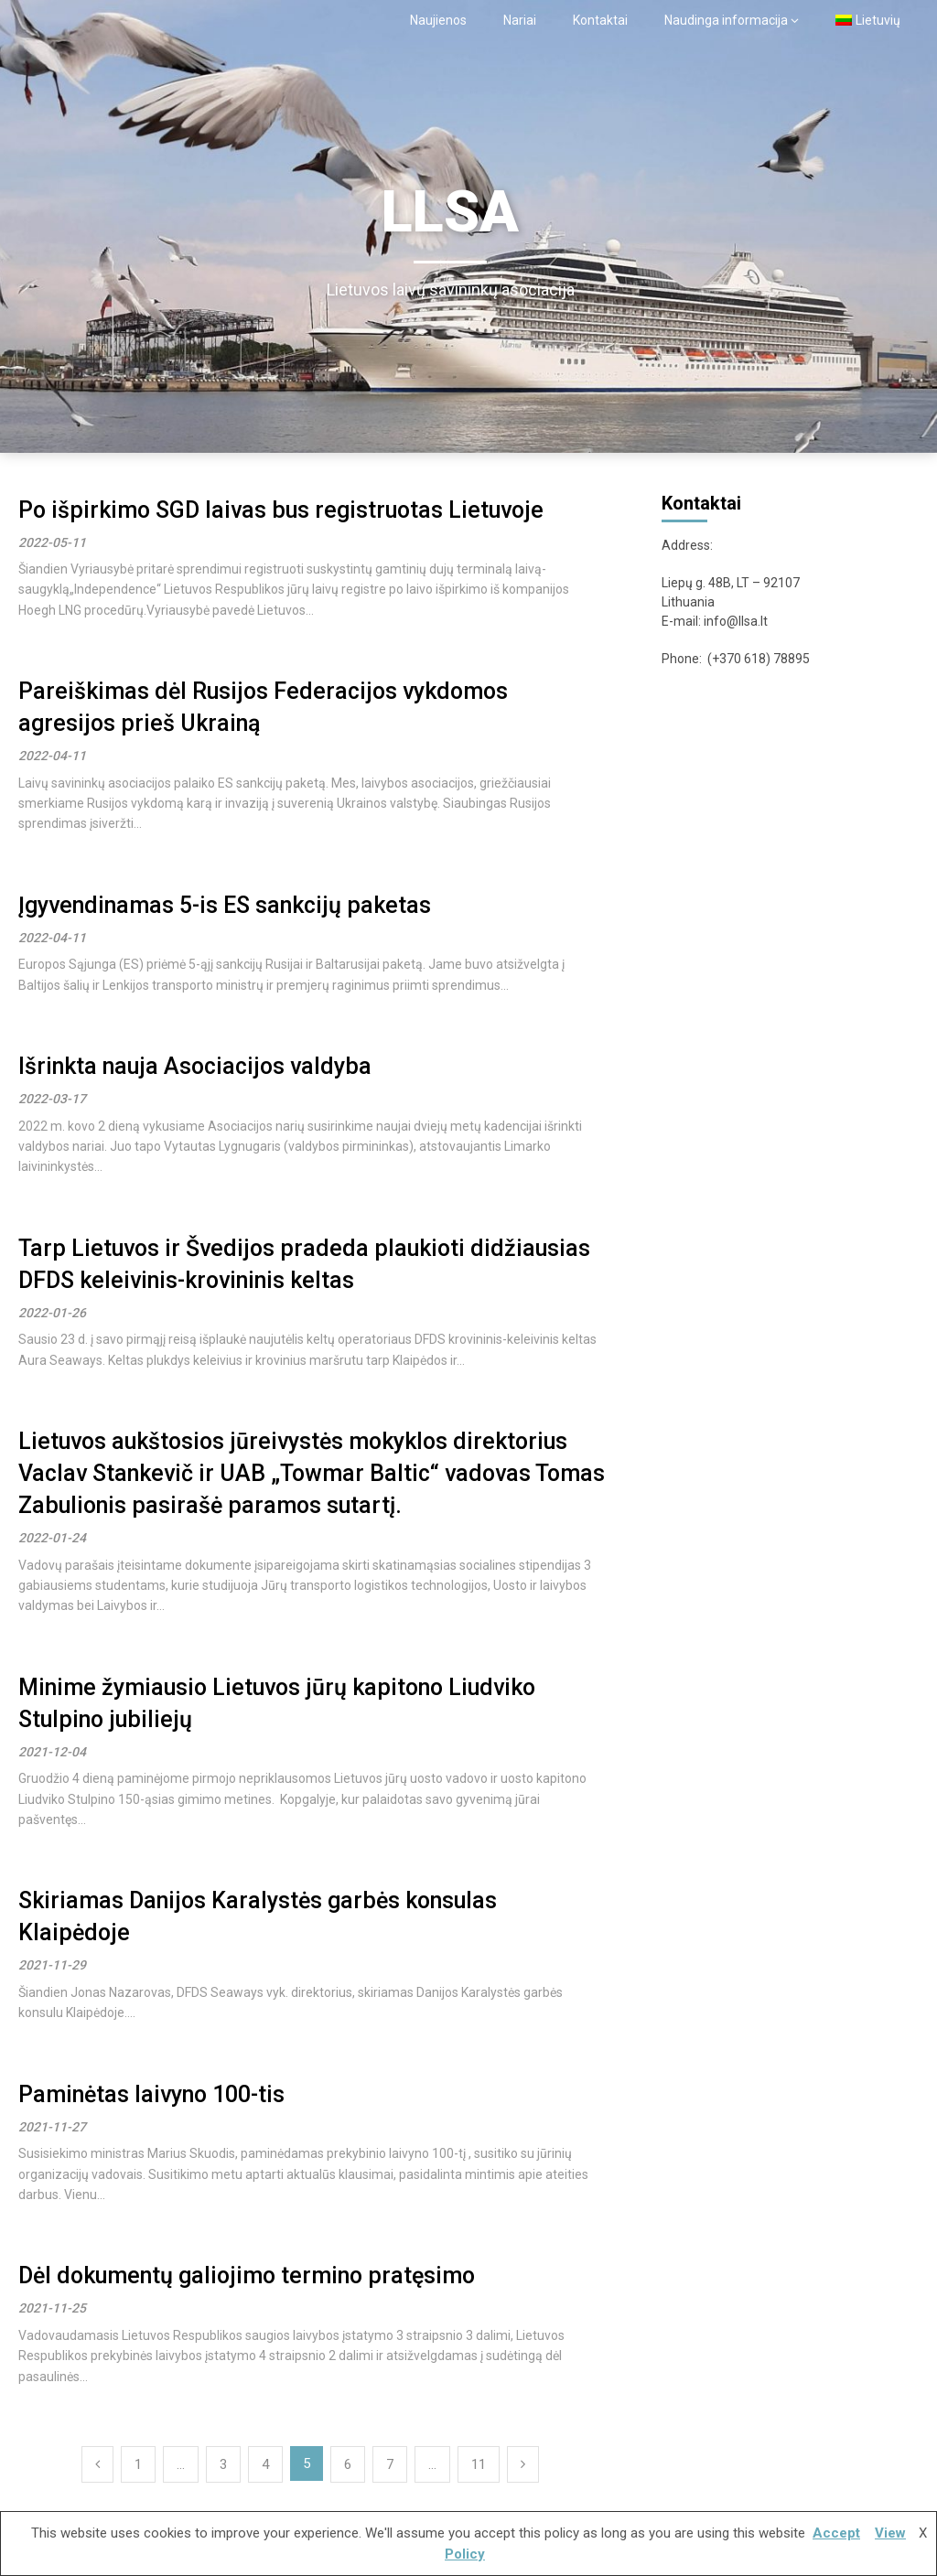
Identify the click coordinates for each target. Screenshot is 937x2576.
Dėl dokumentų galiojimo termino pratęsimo (246, 2275)
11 (478, 2464)
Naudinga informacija (726, 20)
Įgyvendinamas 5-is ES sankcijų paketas (224, 905)
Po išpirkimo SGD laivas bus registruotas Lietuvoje (281, 510)
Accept (836, 2533)
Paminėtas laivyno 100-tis (151, 2094)
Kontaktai (600, 20)
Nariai (519, 20)
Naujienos (438, 20)
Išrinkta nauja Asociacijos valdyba (195, 1066)
